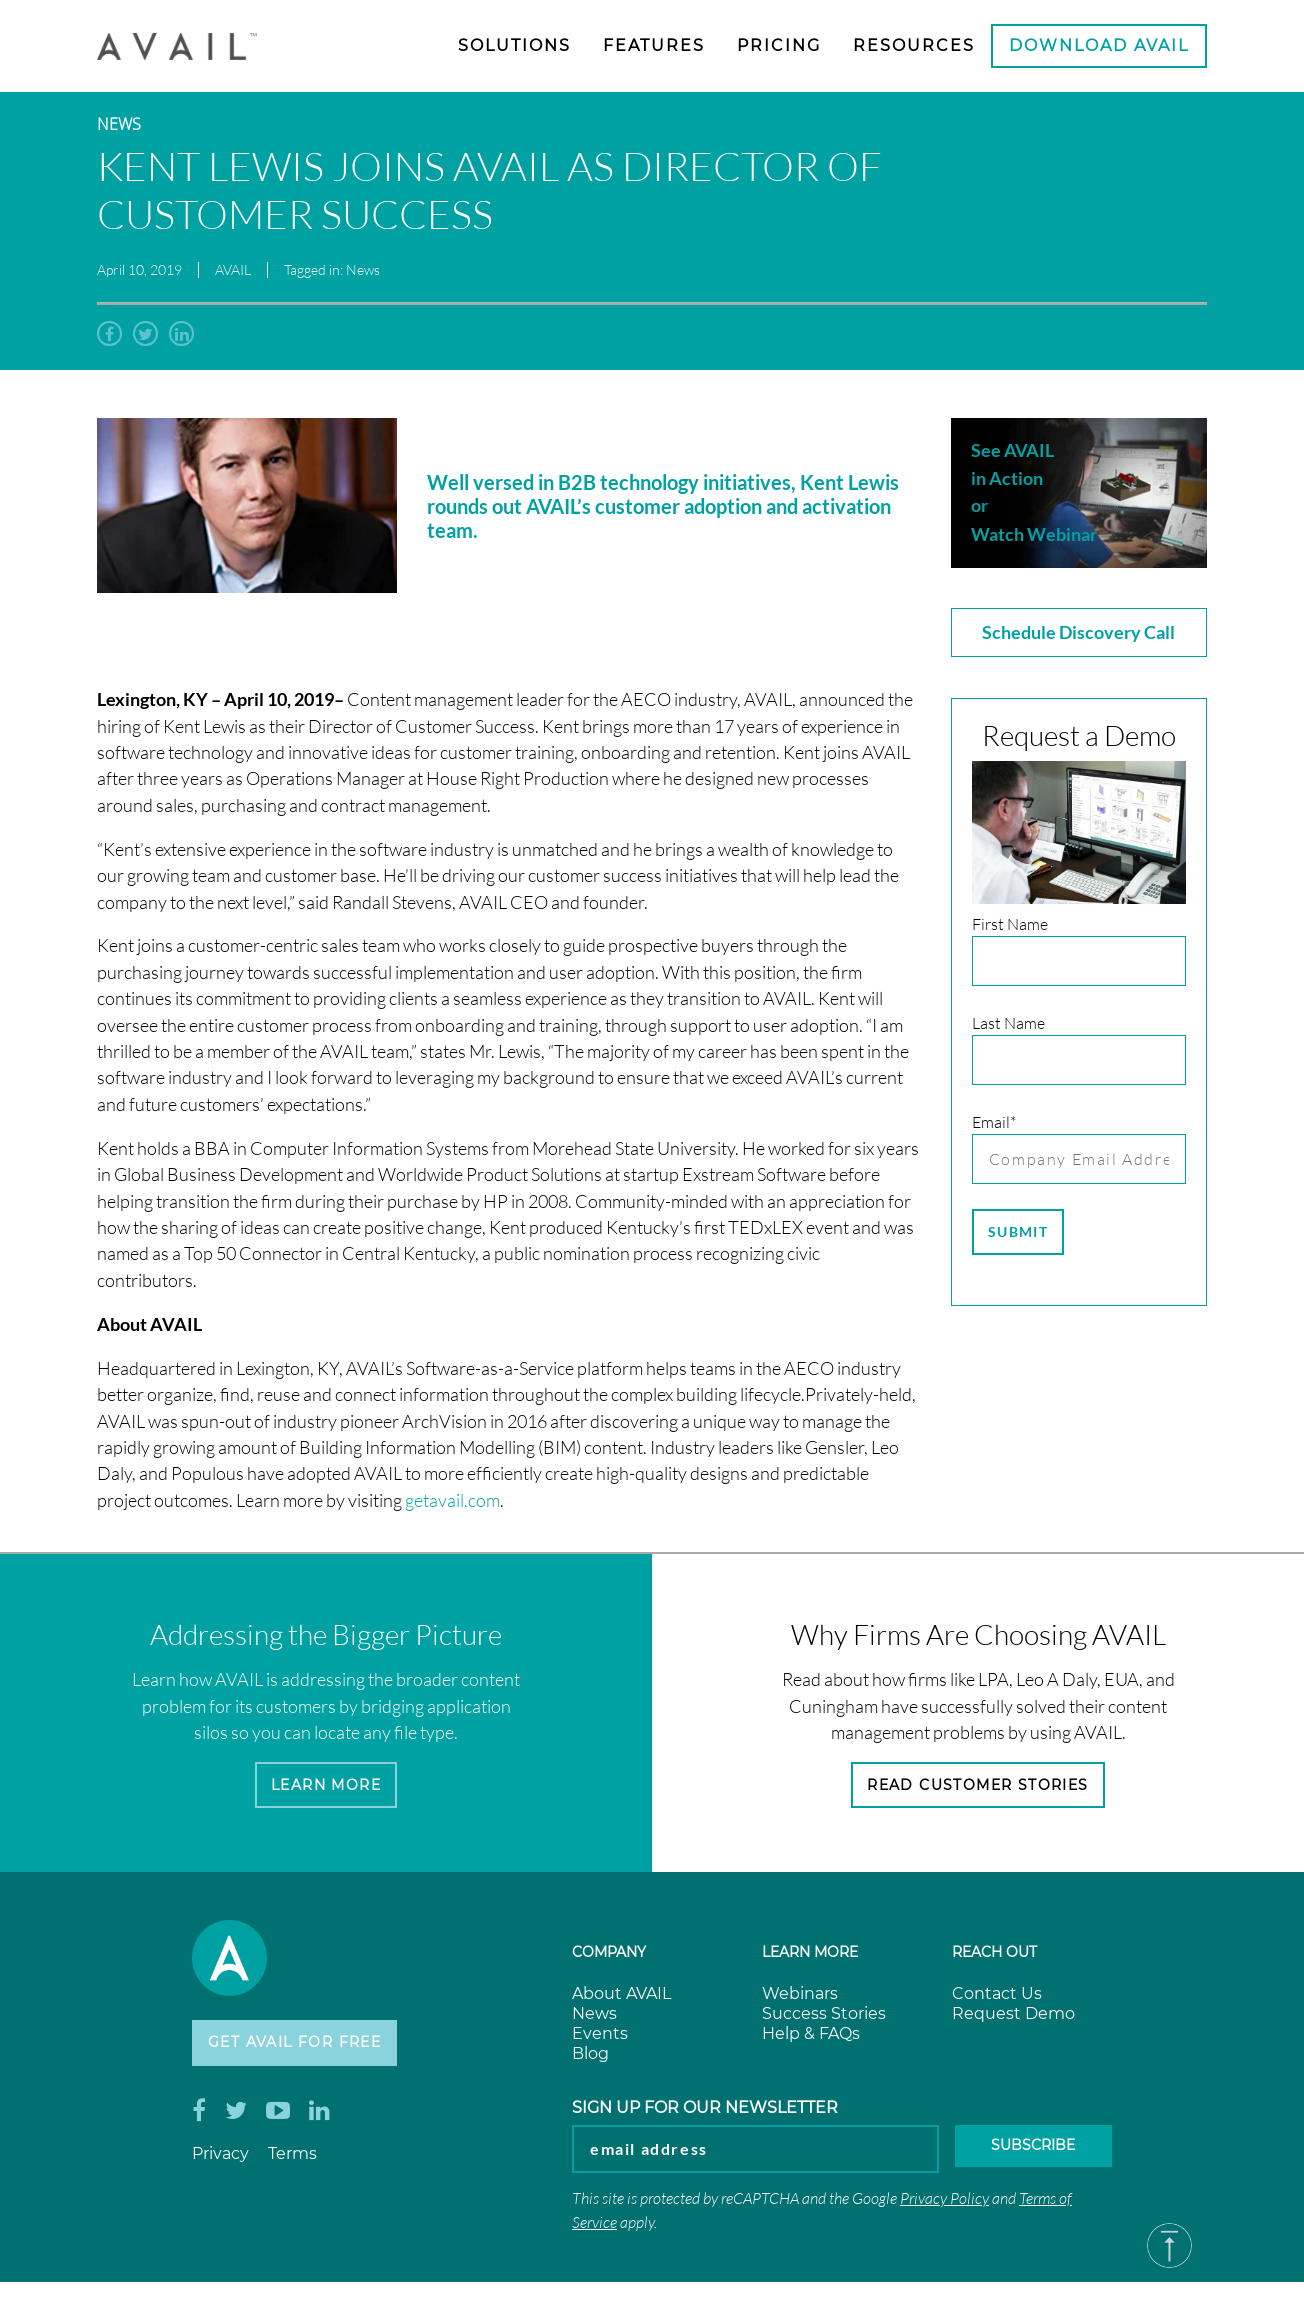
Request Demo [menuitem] (1013, 2019)
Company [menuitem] (609, 1958)
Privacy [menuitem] (220, 2165)
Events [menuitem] (600, 2039)
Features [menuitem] (654, 45)
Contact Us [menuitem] (997, 1999)
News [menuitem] (594, 2019)
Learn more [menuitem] (810, 1958)
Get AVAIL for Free (308, 2051)
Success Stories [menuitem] (824, 2019)
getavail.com (452, 1500)
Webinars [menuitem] (800, 1999)
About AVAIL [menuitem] (621, 1999)
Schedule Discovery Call (1078, 632)
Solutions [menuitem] (514, 45)
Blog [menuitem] (590, 2059)
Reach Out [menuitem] (994, 1958)
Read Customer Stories (978, 1787)
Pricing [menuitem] (779, 45)
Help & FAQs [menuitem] (811, 2039)
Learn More (326, 1787)
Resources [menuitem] (914, 45)
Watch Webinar (1034, 534)
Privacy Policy (944, 2209)
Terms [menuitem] (292, 2165)
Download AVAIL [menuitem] (1099, 45)
